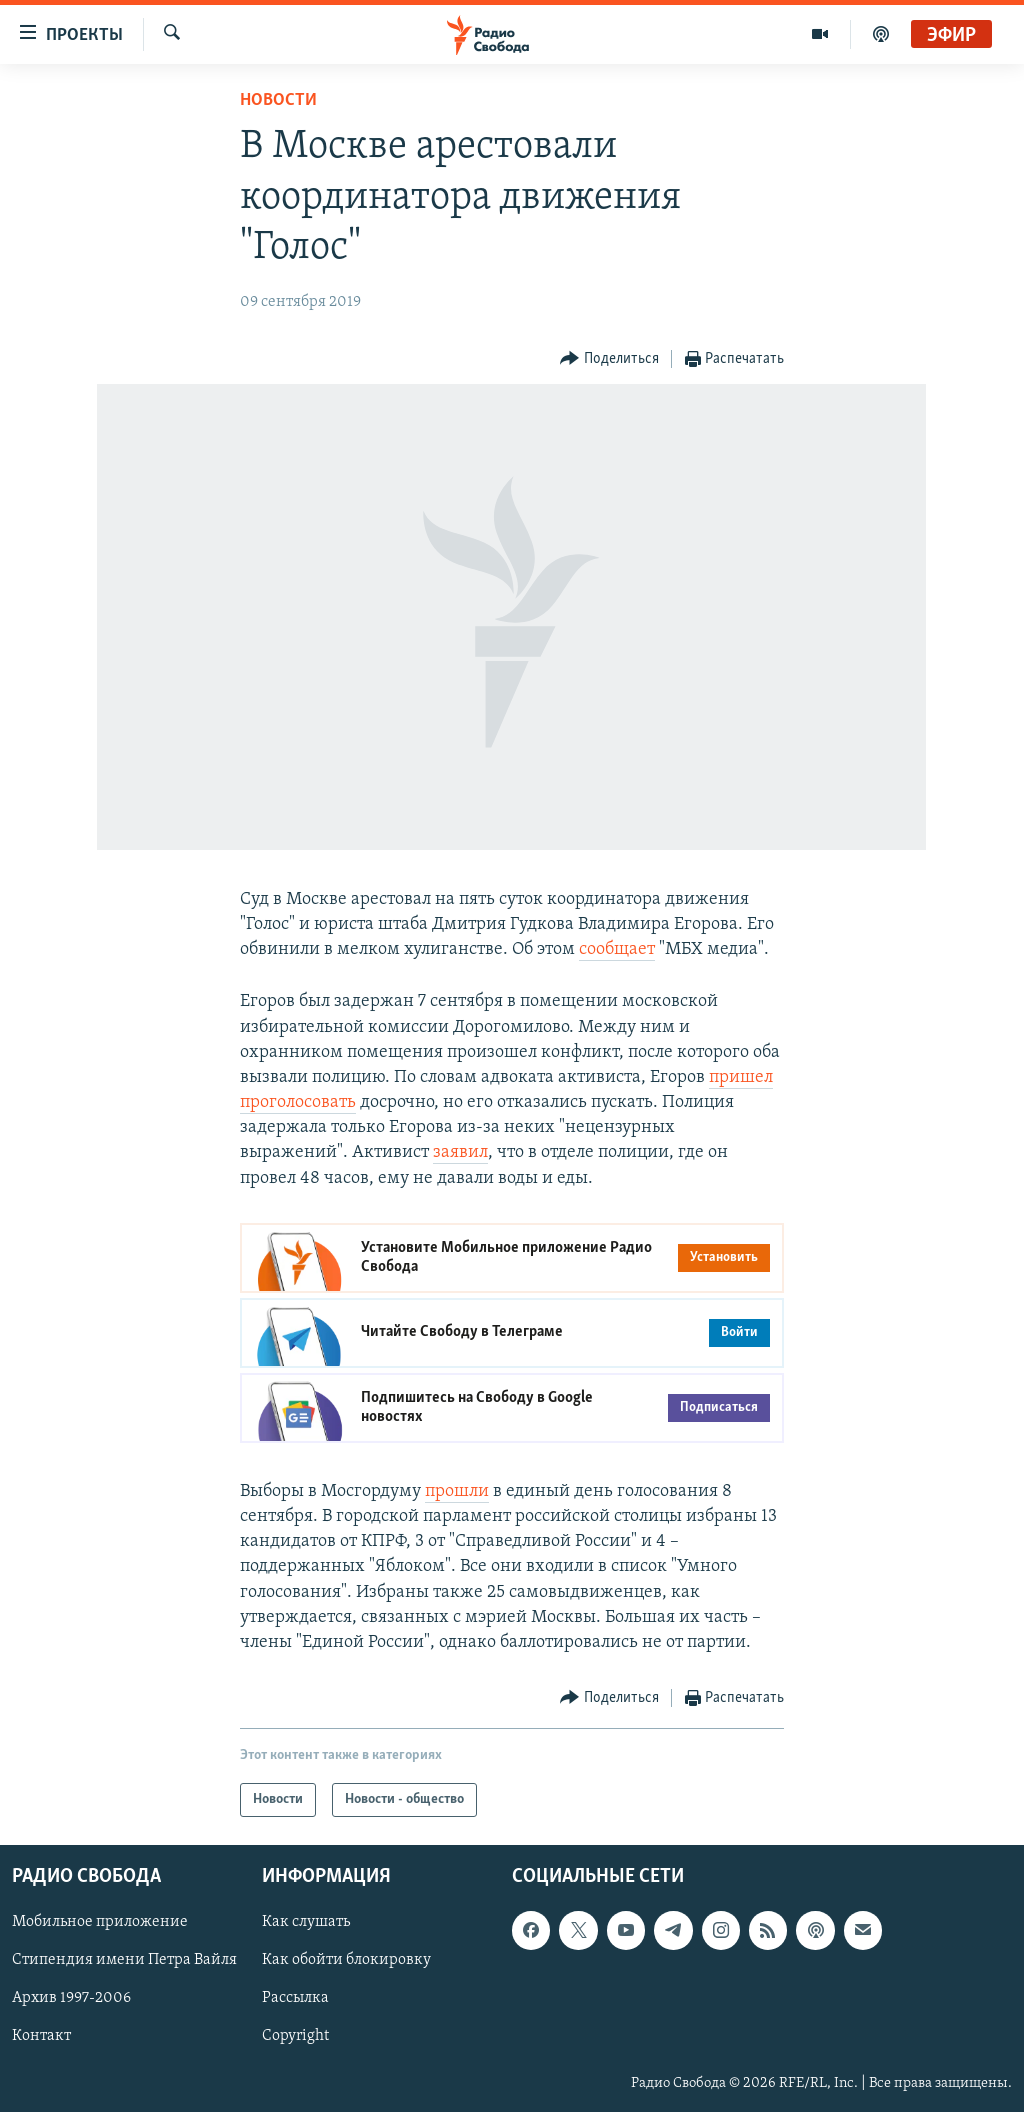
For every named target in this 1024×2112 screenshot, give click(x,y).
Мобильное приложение (100, 1923)
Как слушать (306, 1923)
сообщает (617, 949)
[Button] (609, 359)
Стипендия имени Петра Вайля (124, 1961)
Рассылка (295, 1999)
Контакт (41, 2037)
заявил (460, 1152)
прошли (457, 1491)
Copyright (295, 2037)
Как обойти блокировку (346, 1961)
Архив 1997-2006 (71, 1999)
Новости (278, 100)
